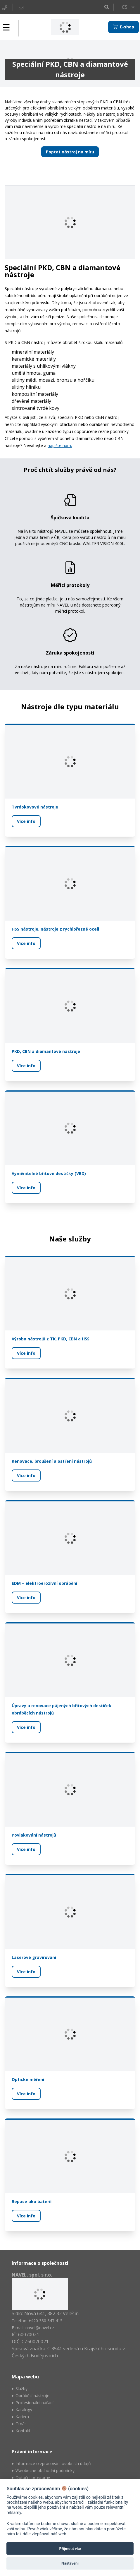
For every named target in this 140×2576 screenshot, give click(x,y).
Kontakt (22, 2430)
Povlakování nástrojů (34, 1835)
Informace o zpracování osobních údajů (53, 2463)
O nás (21, 2423)
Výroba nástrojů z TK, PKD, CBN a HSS (50, 1339)
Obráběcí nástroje (32, 2395)
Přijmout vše (70, 2548)
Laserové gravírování (34, 1957)
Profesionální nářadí (34, 2402)
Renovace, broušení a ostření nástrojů (52, 1461)
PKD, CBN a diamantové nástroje (46, 1051)
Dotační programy (32, 2477)
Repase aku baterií (31, 2202)
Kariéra (22, 2416)
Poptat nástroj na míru (70, 152)
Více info (26, 821)
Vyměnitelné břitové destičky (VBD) (49, 1173)
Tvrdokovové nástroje (35, 807)
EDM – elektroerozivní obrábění (44, 1583)
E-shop (123, 27)
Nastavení (70, 2563)
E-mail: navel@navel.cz (33, 2327)
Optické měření (28, 2079)
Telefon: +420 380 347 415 (37, 2320)
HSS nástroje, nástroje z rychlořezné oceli (55, 929)
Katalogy (23, 2409)
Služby (21, 2388)
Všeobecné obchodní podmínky (45, 2470)
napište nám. (60, 445)
